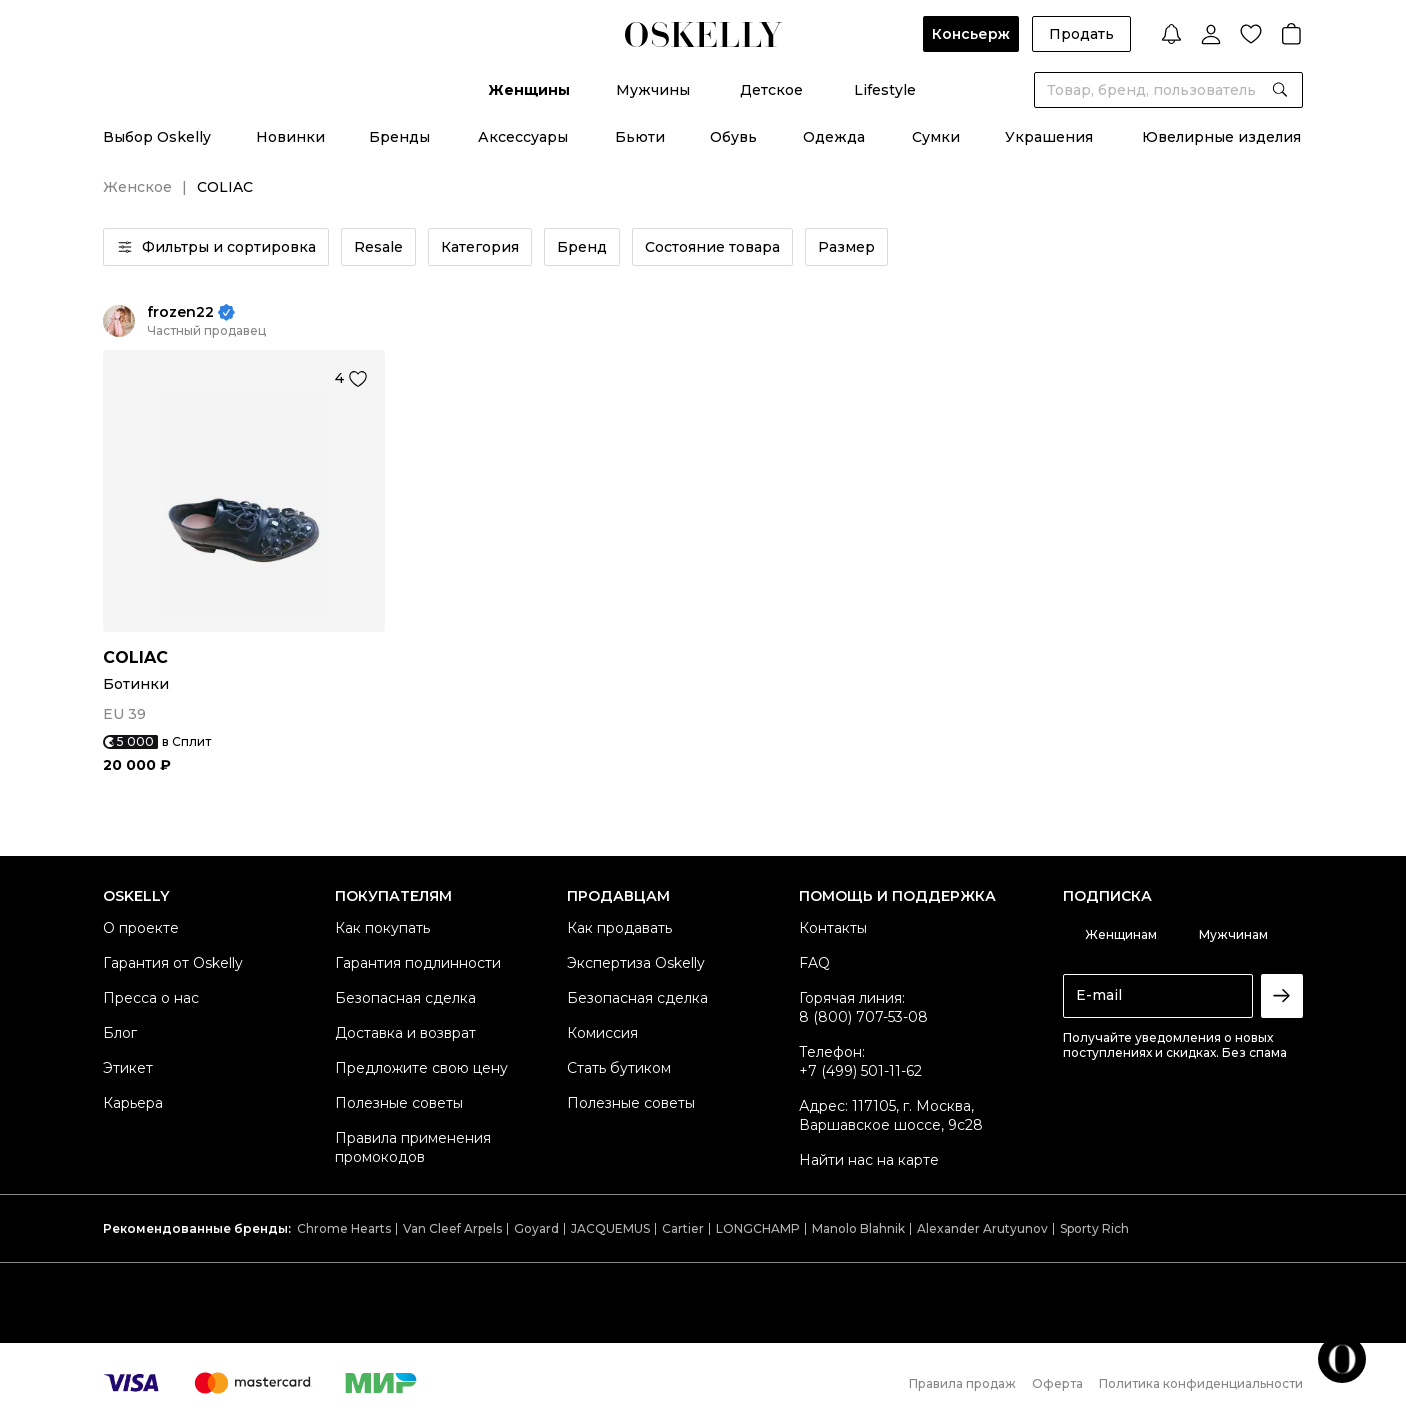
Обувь (733, 137)
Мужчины (653, 90)
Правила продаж (962, 1383)
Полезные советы (399, 1103)
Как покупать (382, 928)
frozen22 (180, 312)
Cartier (683, 1228)
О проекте (141, 928)
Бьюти (640, 137)
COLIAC (135, 657)
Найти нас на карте (869, 1160)
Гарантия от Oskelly (173, 963)
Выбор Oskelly (157, 137)
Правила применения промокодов (413, 1147)
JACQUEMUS (610, 1228)
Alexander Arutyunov (982, 1228)
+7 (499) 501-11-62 (860, 1071)
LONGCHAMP (758, 1228)
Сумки (936, 137)
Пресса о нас (151, 998)
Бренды (399, 137)
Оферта (1057, 1383)
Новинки (290, 137)
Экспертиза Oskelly (636, 963)
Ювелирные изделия (1221, 137)
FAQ (814, 963)
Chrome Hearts (344, 1228)
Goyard (536, 1228)
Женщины (529, 90)
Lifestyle (885, 90)
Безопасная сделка (405, 998)
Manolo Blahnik (858, 1228)
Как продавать (619, 928)
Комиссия (602, 1033)
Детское (771, 90)
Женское (137, 187)
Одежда (834, 137)
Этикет (128, 1068)
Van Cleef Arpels (452, 1228)
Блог (120, 1033)
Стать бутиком (619, 1068)
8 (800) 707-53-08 (863, 1017)
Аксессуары (523, 137)
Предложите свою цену (421, 1068)
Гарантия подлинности (418, 963)
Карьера (133, 1103)
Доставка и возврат (405, 1033)
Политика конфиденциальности (1201, 1383)
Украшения (1049, 137)
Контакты (833, 928)
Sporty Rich (1094, 1228)
